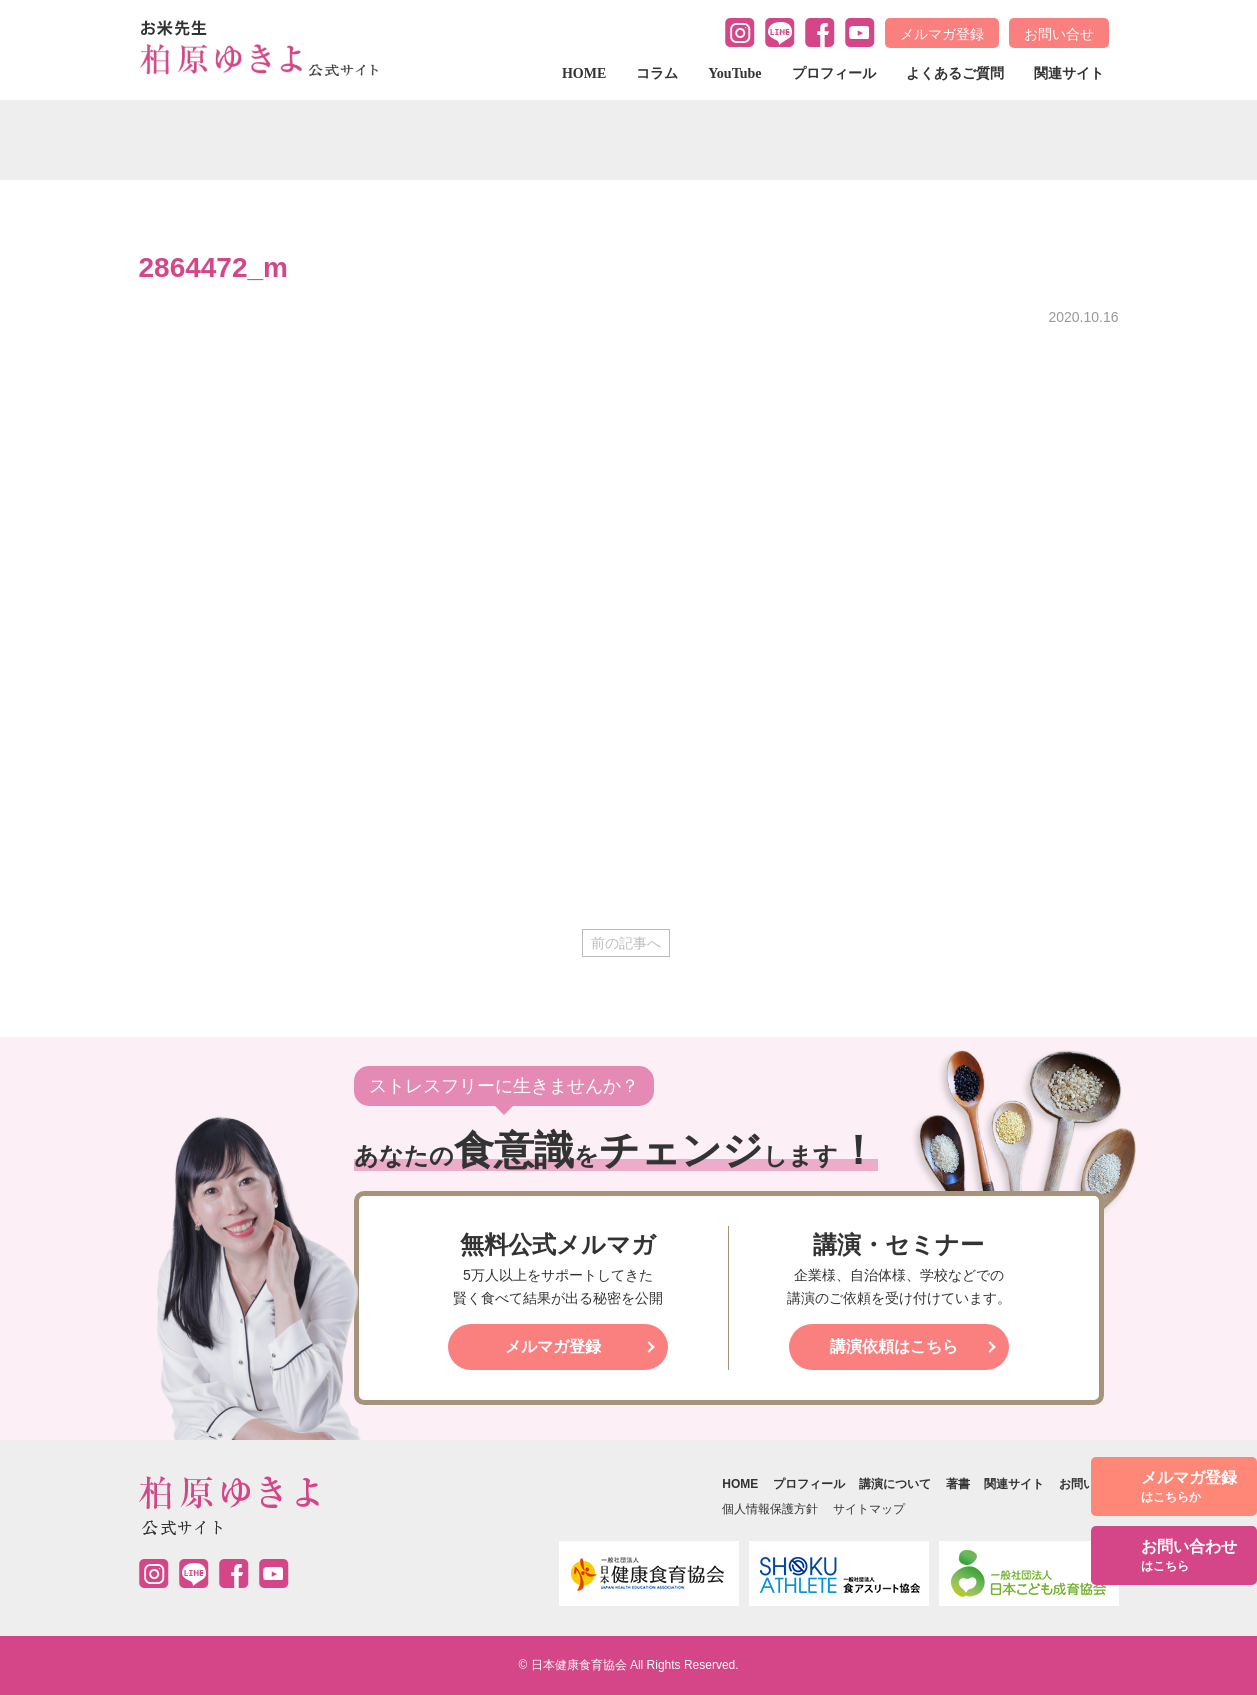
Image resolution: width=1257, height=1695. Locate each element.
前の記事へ (626, 943)
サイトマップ (869, 1509)
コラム (657, 73)
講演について (895, 1484)
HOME (584, 73)
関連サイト (1069, 73)
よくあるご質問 (955, 73)
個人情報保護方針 (770, 1509)
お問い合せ (1059, 34)
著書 (958, 1484)
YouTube (734, 73)
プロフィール (834, 73)
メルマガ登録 (942, 34)
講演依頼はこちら (894, 1346)
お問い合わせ (1189, 1556)
